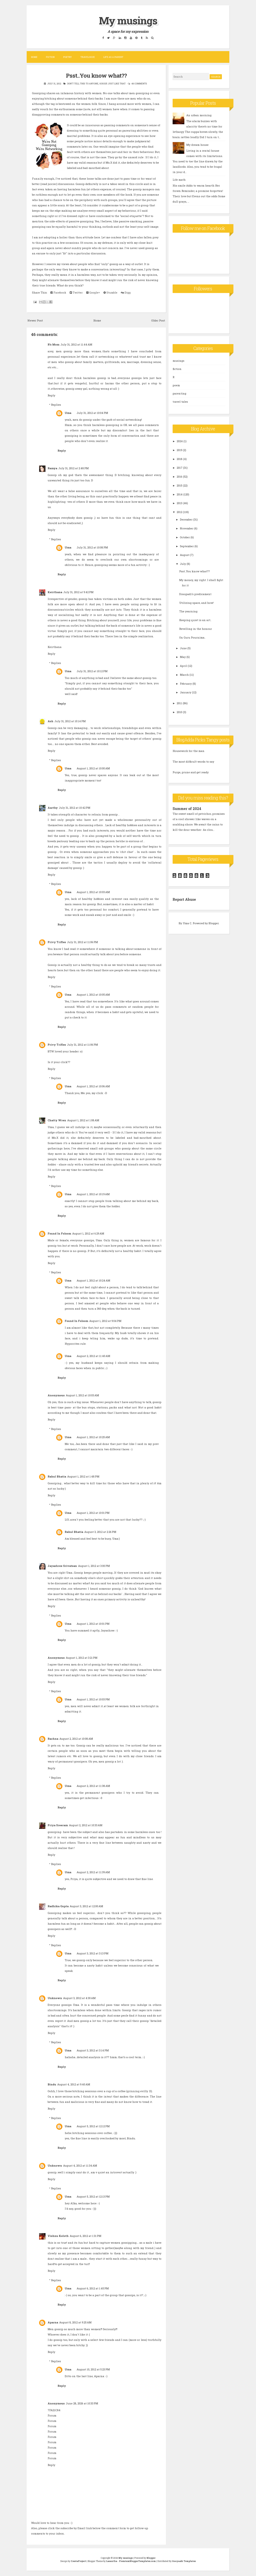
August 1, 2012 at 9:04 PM (105, 1321)
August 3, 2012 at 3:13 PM (92, 1953)
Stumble (110, 292)
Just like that (117, 83)
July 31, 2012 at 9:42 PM (78, 592)
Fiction (50, 57)
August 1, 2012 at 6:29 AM (88, 1233)
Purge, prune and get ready (191, 772)
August (184, 555)
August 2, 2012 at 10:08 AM (76, 1738)
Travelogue (87, 57)
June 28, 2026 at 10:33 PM (82, 2403)
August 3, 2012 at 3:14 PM (93, 2050)
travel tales (180, 401)
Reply (51, 395)
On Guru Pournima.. (192, 637)
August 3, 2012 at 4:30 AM (79, 1998)
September (187, 546)
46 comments (139, 83)
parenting (179, 393)
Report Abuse (185, 899)
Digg (126, 292)
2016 (179, 476)
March (184, 674)
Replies (56, 404)
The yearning (188, 611)
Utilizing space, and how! (196, 603)
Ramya (52, 468)
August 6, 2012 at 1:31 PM (85, 2236)
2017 (179, 467)
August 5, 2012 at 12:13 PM (93, 2196)
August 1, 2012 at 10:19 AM (93, 1194)
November (186, 528)
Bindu (52, 2084)
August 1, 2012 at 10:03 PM (93, 1699)
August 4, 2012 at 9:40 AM (73, 2084)
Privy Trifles (57, 942)
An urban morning (199, 115)
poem (176, 385)
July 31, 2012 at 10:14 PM (70, 721)
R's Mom (53, 344)
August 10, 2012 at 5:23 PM (93, 2369)
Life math (179, 179)
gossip (103, 83)
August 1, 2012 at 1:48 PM (83, 1476)
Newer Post (35, 320)
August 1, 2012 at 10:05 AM (93, 994)
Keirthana (55, 592)
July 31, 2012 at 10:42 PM (74, 807)
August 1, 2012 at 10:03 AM (93, 892)
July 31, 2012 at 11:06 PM (82, 942)
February (186, 683)
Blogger (214, 923)
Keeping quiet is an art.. (195, 620)
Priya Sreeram (58, 1825)
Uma (68, 413)
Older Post (158, 320)
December (186, 519)
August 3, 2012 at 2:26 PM (100, 1532)
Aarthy (53, 807)
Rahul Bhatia (57, 1476)
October (185, 537)
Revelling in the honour (195, 629)
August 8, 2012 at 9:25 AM (75, 2322)
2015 (179, 485)
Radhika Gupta (58, 1906)
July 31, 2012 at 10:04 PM (92, 413)
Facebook (58, 292)
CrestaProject (78, 2561)
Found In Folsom (59, 1233)
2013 (179, 503)
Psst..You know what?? (96, 75)
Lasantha (111, 2561)
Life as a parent (113, 57)
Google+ (93, 292)
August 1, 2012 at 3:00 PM (94, 1566)
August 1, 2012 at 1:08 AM (83, 1120)
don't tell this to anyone (82, 83)
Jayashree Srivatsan (62, 1566)
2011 (179, 703)
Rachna (53, 1738)
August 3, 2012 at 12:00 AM (86, 1906)
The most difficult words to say (193, 761)
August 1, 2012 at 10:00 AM (93, 768)
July (183, 564)
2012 (179, 512)
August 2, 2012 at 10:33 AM (85, 1825)
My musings (128, 20)
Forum (52, 2415)
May (183, 657)
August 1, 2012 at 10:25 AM (93, 1437)
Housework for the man (188, 751)
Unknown (55, 1998)
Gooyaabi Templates (184, 2561)
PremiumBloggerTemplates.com (137, 2561)
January (185, 692)
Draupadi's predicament (195, 594)
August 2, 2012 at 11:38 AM (93, 1786)
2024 (180, 441)
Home (34, 57)
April (183, 666)
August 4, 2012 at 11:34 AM (80, 2165)
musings (178, 360)
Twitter (76, 292)
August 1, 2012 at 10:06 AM (93, 1086)
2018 (179, 459)
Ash (50, 721)
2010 (179, 712)
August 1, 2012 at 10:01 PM (93, 1513)
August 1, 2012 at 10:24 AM (93, 1280)
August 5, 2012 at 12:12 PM (93, 2126)
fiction (177, 369)
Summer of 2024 (187, 808)
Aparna (53, 2322)
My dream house (197, 145)
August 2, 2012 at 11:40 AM (93, 1356)
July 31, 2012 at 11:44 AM (76, 344)
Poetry (67, 57)
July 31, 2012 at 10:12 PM (92, 671)
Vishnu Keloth (58, 2236)
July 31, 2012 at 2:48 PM (73, 468)
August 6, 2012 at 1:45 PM (93, 2288)
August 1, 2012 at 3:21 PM (81, 1657)
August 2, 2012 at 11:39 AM (93, 1872)
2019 (179, 450)
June (183, 648)
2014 (180, 494)
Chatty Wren (57, 1120)
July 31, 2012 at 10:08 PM (92, 547)
